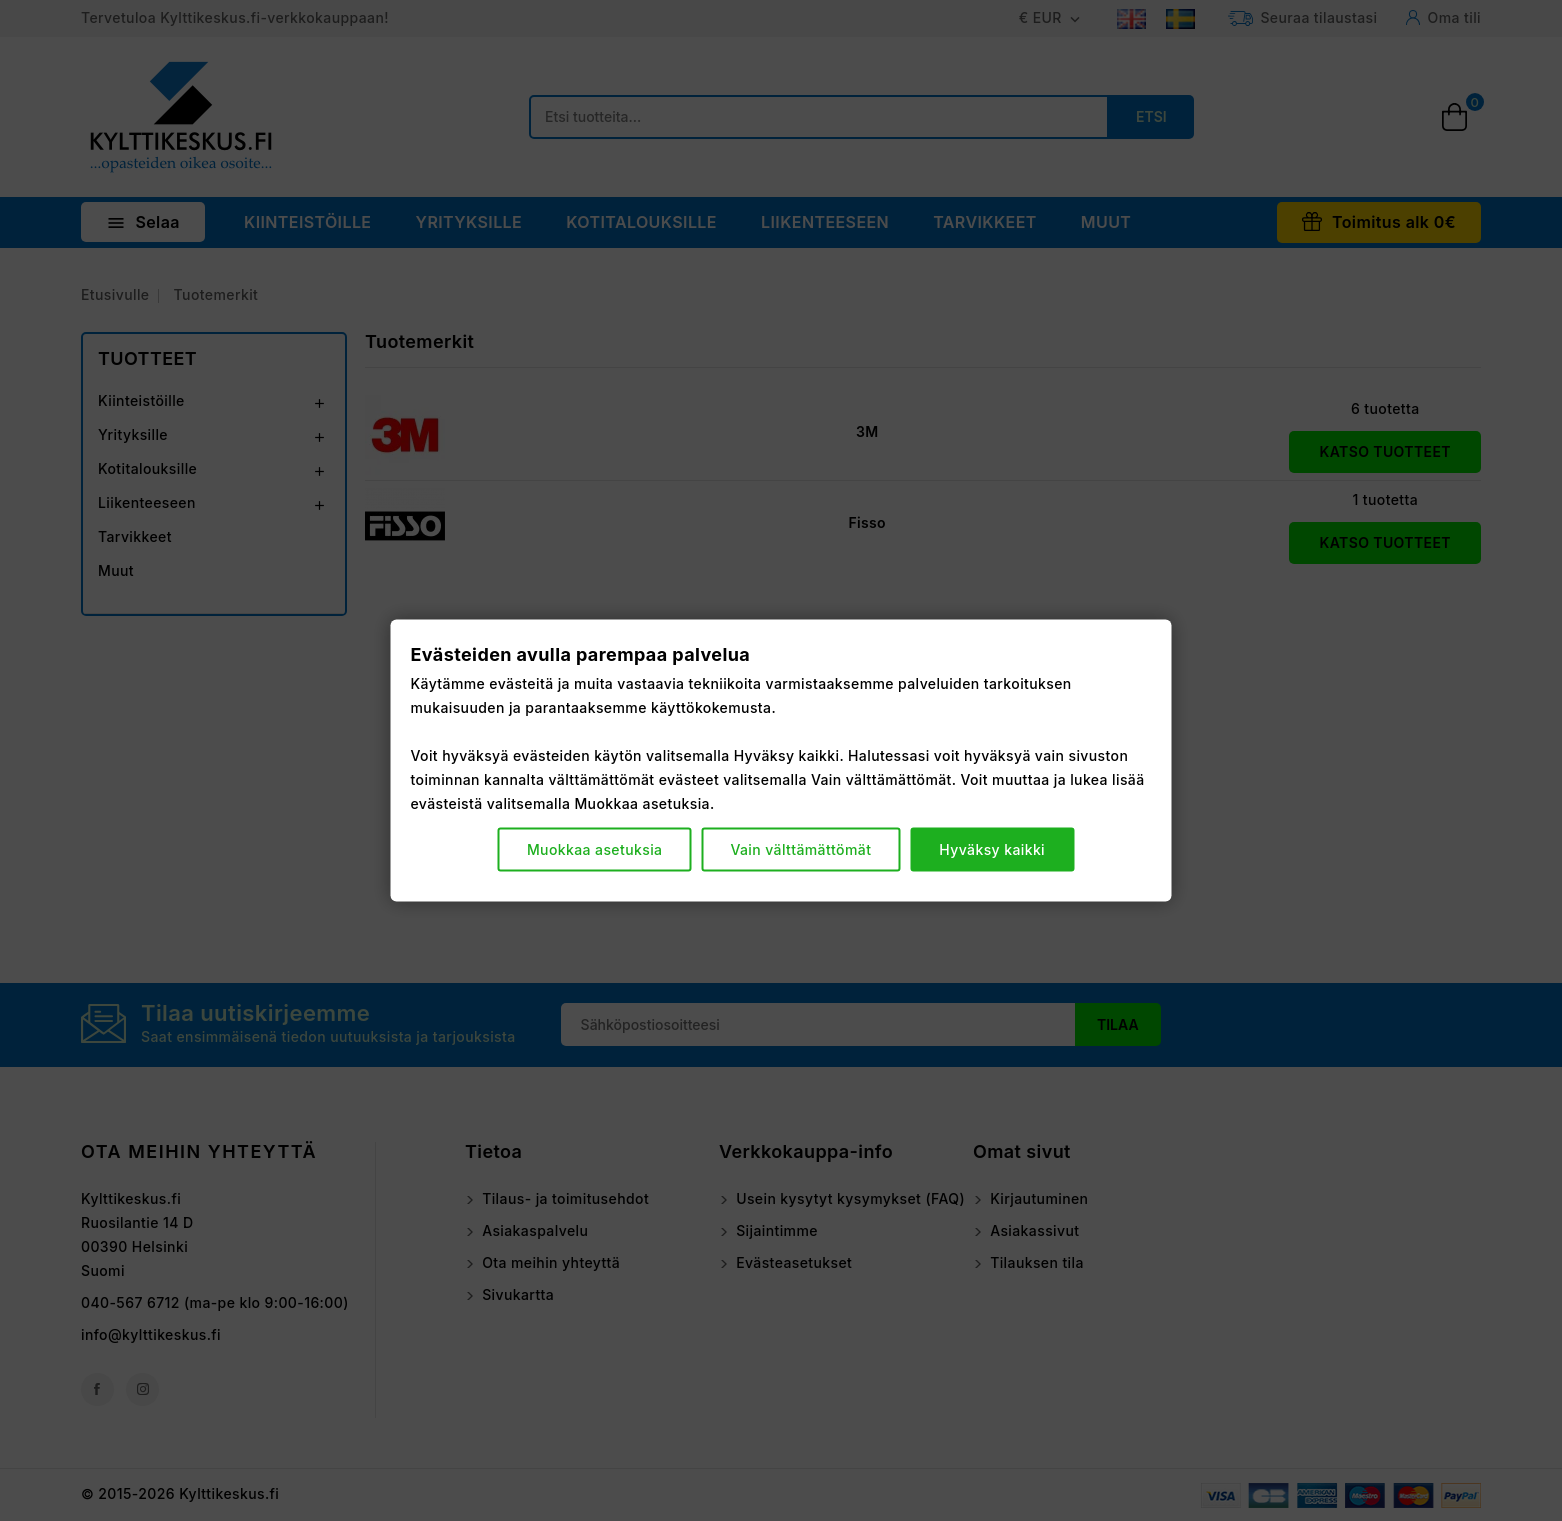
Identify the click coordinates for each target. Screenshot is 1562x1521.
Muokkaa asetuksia (595, 849)
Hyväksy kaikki (992, 849)
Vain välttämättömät (800, 849)
